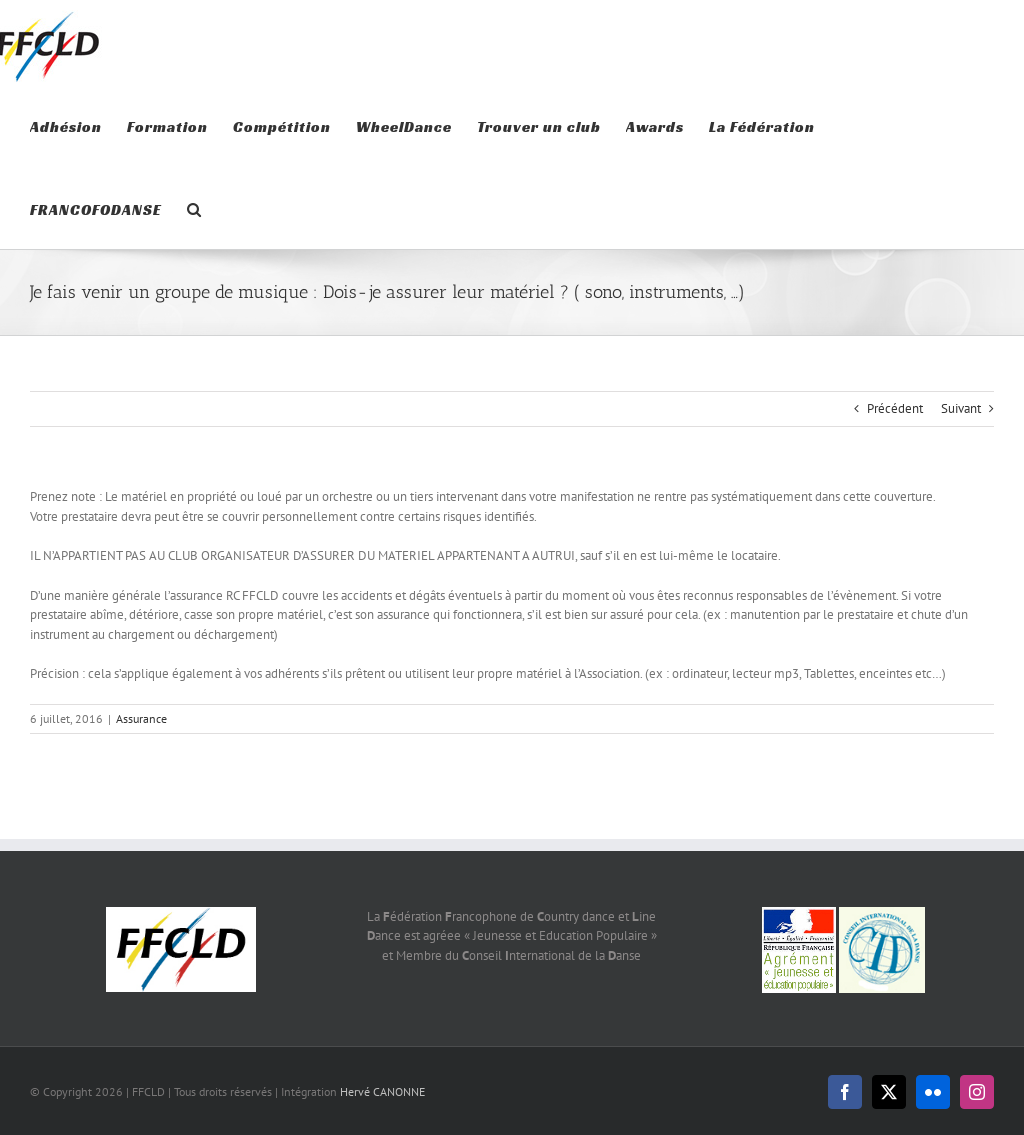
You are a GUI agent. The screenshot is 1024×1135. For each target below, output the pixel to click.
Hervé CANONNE (382, 1091)
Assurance (141, 718)
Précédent (895, 408)
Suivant (961, 408)
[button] (194, 207)
